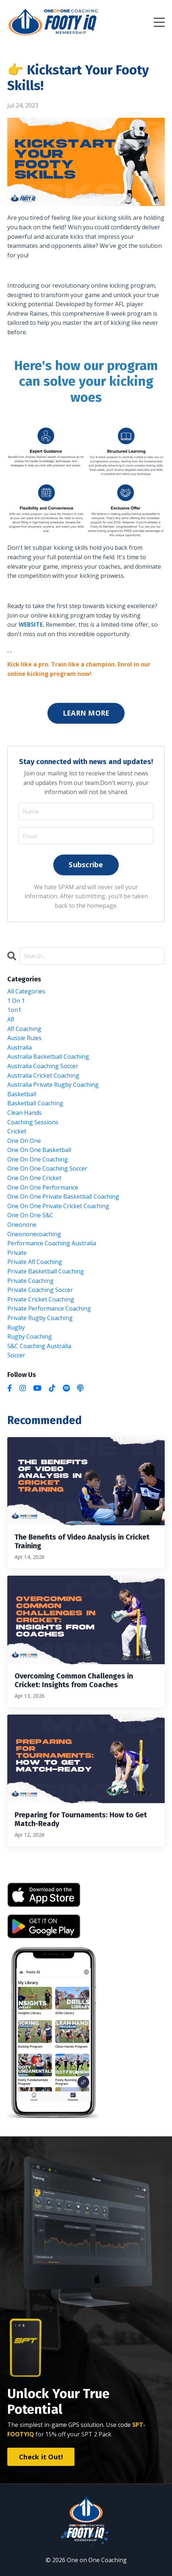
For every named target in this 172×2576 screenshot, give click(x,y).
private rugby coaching (40, 1318)
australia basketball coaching (48, 1056)
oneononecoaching (34, 1234)
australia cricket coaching (43, 1075)
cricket (16, 1131)
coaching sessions (32, 1122)
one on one (24, 1141)
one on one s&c (30, 1215)
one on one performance (42, 1187)
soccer (16, 1355)
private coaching (30, 1281)
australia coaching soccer (42, 1066)
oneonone (22, 1225)
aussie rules (24, 1038)
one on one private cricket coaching (58, 1206)
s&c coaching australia (39, 1346)
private (17, 1253)
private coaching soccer (40, 1290)
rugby (16, 1327)
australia (19, 1047)
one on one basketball (39, 1150)
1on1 (14, 1010)
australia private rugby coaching (53, 1085)
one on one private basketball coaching (63, 1196)
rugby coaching (29, 1336)
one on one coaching (37, 1159)
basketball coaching (35, 1103)
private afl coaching (34, 1262)
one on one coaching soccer (47, 1168)
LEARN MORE (86, 713)
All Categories (26, 991)
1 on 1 (16, 1001)
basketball (21, 1094)
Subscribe (86, 864)
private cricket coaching (40, 1299)
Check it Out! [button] (41, 2456)
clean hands (24, 1113)
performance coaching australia (51, 1243)
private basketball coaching (45, 1271)
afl (10, 1019)
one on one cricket (34, 1178)
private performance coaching (49, 1308)
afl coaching (24, 1029)
